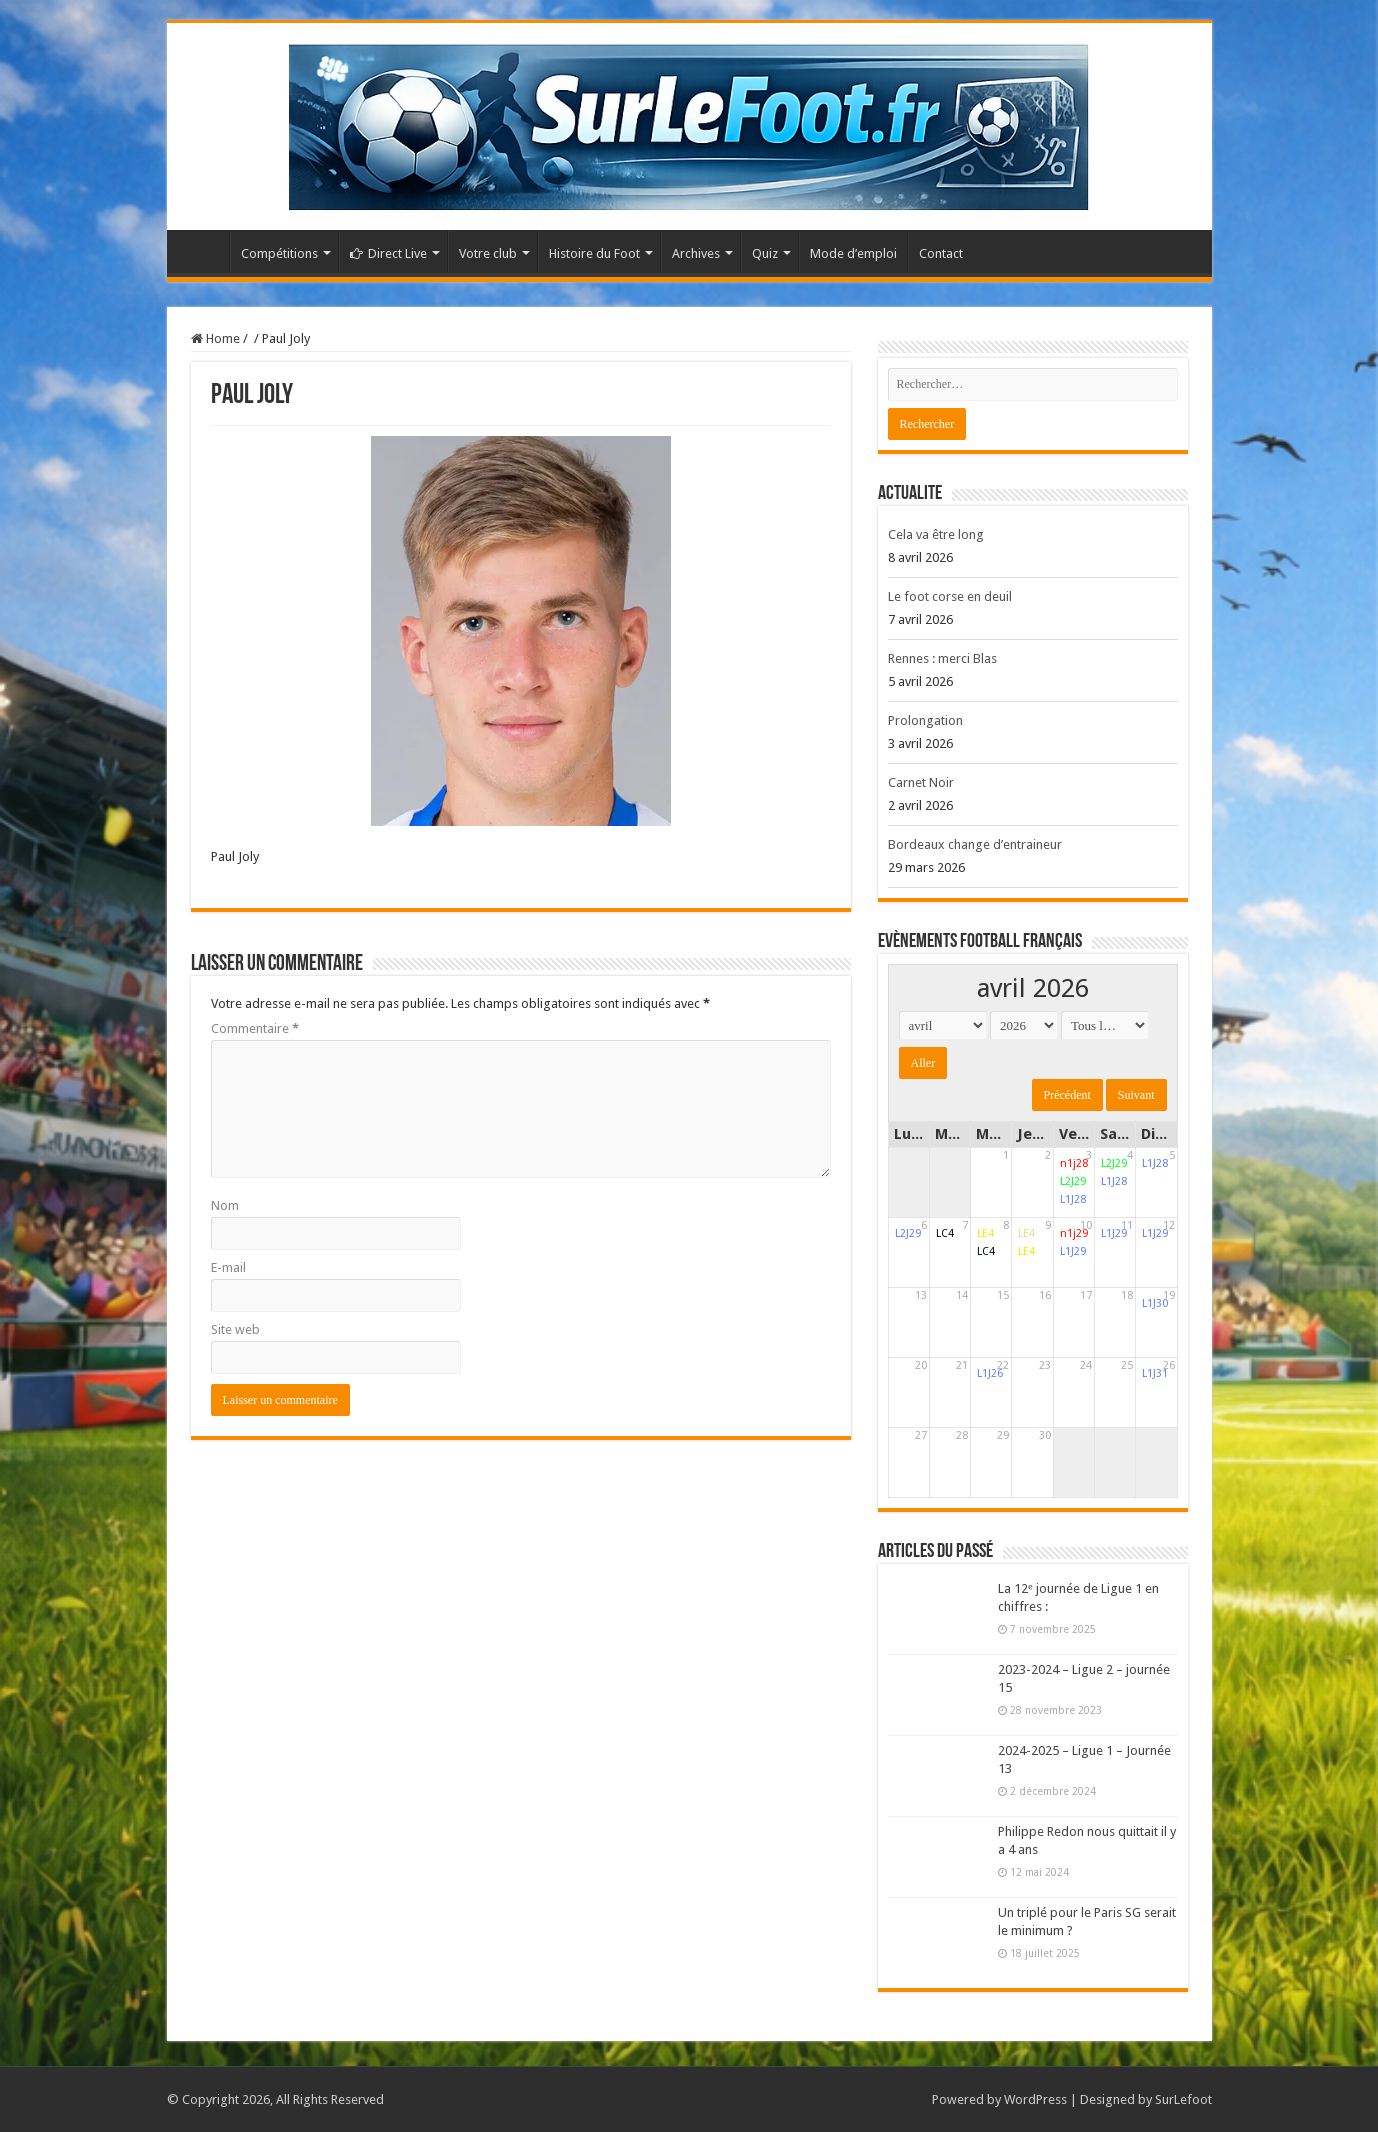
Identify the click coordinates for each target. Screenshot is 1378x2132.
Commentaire (255, 1028)
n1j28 (1074, 1163)
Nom (225, 1205)
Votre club (488, 253)
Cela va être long (936, 534)
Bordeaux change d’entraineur (975, 844)
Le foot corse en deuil (950, 596)
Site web (235, 1329)
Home (215, 338)
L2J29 (1073, 1181)
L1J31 (1155, 1373)
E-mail (228, 1267)
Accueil (203, 251)
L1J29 (1073, 1251)
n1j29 (1074, 1233)
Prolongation (925, 720)
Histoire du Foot (594, 253)
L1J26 (990, 1373)
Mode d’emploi (853, 253)
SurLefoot (1183, 2099)
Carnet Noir (921, 782)
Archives (696, 253)
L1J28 (1073, 1199)
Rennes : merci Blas (942, 658)
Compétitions (279, 253)
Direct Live (388, 253)
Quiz (765, 253)
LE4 (985, 1233)
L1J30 (1155, 1303)
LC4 (945, 1233)
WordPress (1035, 2099)
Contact (941, 253)
